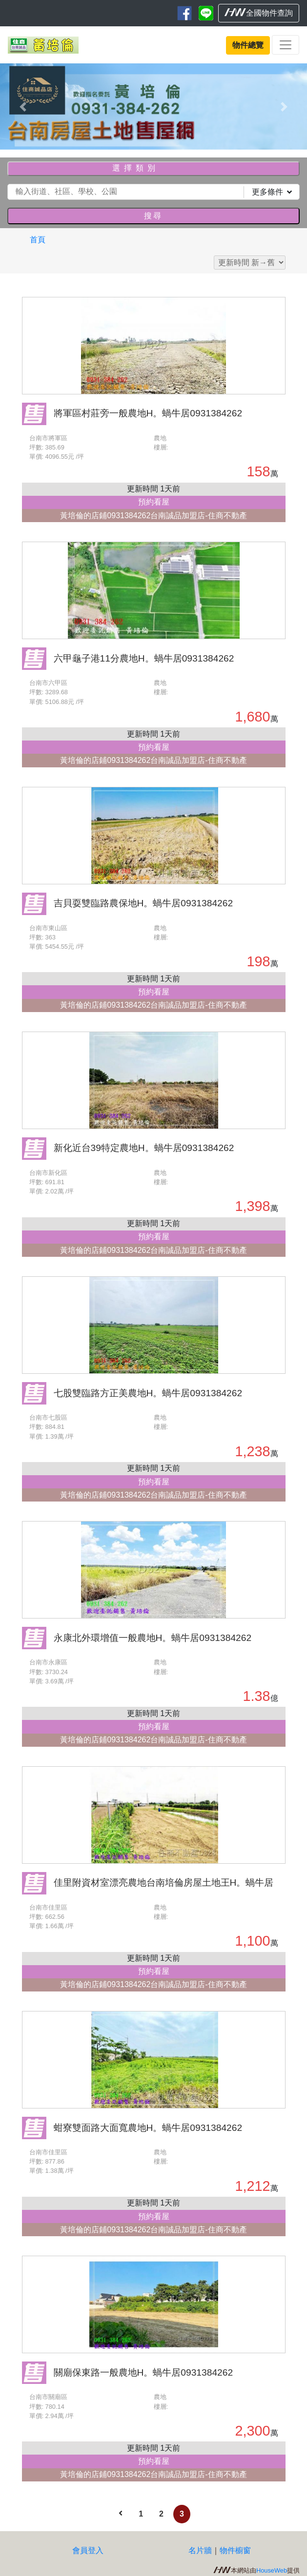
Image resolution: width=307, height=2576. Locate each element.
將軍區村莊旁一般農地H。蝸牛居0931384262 (148, 413)
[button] (23, 106)
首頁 (37, 239)
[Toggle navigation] (285, 45)
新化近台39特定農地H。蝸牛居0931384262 (144, 1148)
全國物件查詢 (259, 12)
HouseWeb (271, 2570)
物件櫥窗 (235, 2550)
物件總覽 (248, 45)
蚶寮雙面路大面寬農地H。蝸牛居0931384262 (148, 2128)
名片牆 (200, 2550)
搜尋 (153, 216)
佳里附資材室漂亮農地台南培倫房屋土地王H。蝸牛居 (164, 1882)
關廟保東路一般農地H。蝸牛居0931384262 (143, 2372)
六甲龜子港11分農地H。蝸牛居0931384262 (144, 658)
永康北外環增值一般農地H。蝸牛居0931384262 (153, 1638)
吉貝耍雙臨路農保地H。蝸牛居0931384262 (143, 903)
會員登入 (87, 2550)
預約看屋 (153, 502)
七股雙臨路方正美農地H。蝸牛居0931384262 (148, 1393)
